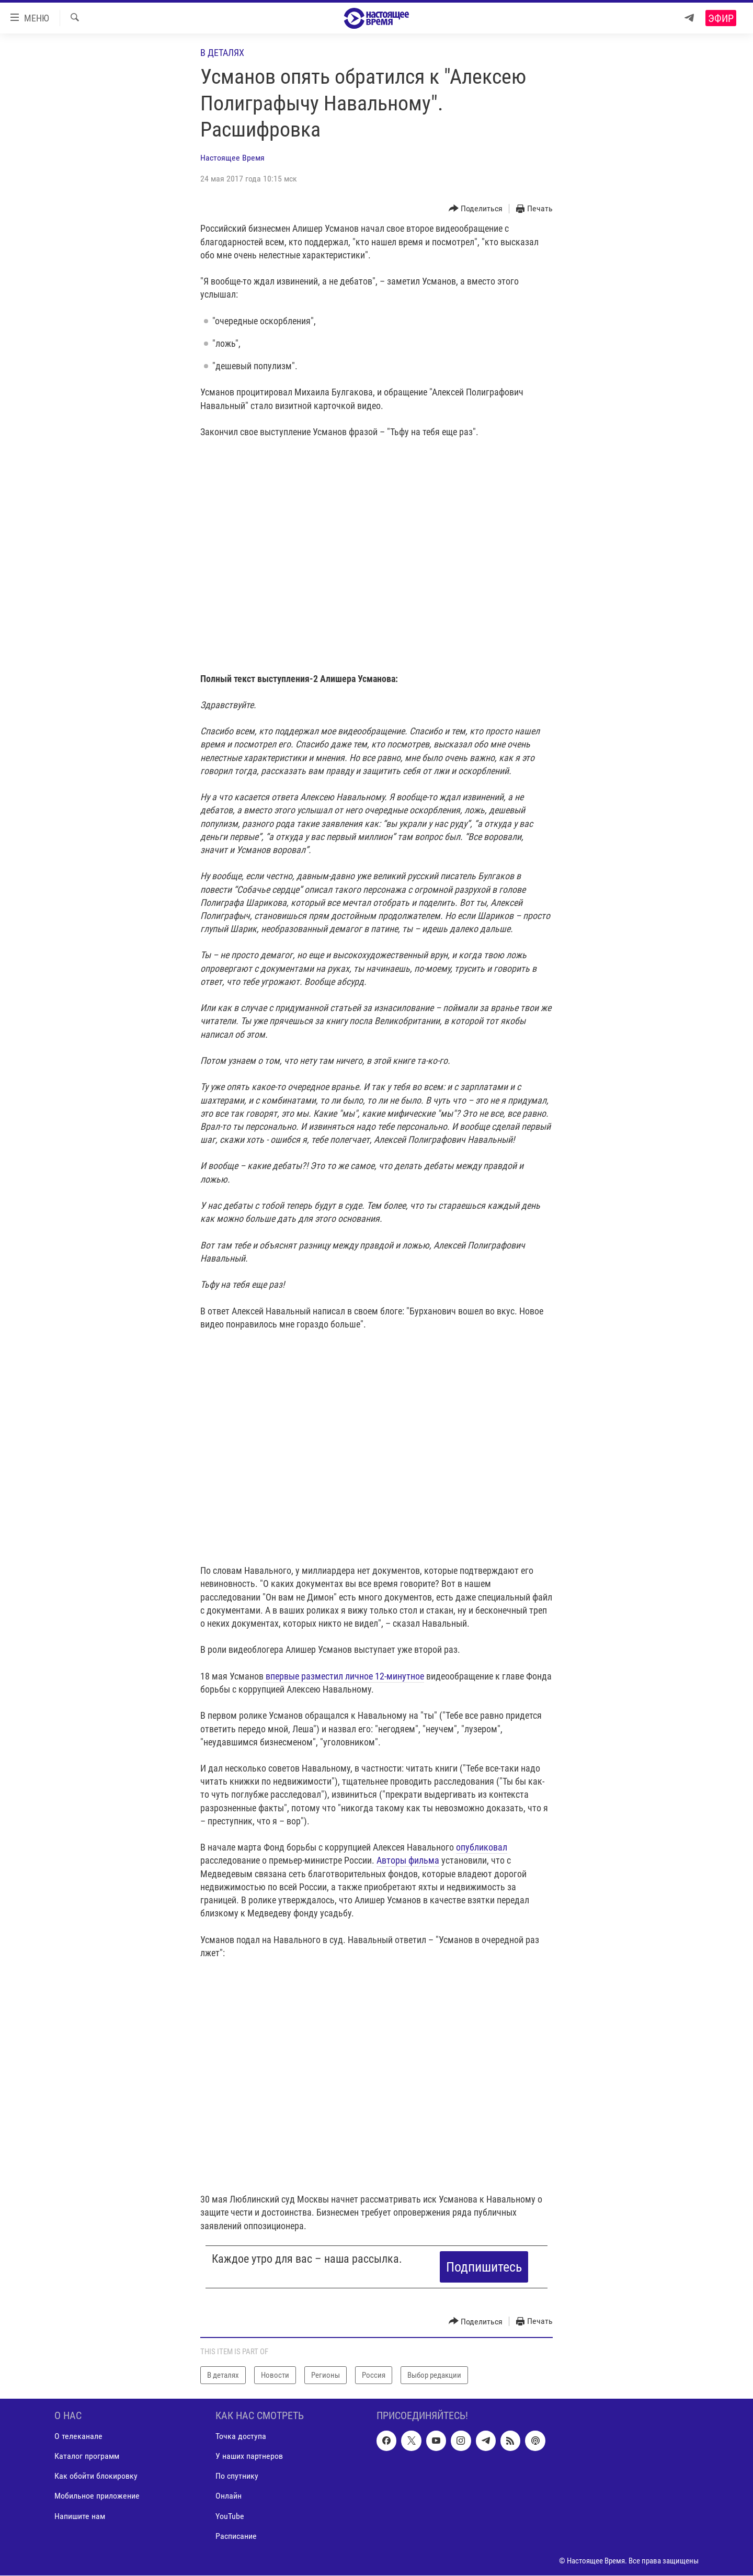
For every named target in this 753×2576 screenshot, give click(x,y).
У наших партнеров (249, 2456)
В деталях (222, 52)
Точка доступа (240, 2437)
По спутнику (236, 2476)
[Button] (476, 209)
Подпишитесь (484, 2267)
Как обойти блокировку (96, 2476)
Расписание (236, 2536)
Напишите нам (79, 2516)
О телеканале (78, 2437)
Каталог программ (86, 2456)
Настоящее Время (232, 158)
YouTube (229, 2516)
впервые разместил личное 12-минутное (344, 1676)
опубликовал (481, 1847)
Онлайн (228, 2496)
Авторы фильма (407, 1860)
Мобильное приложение (97, 2496)
